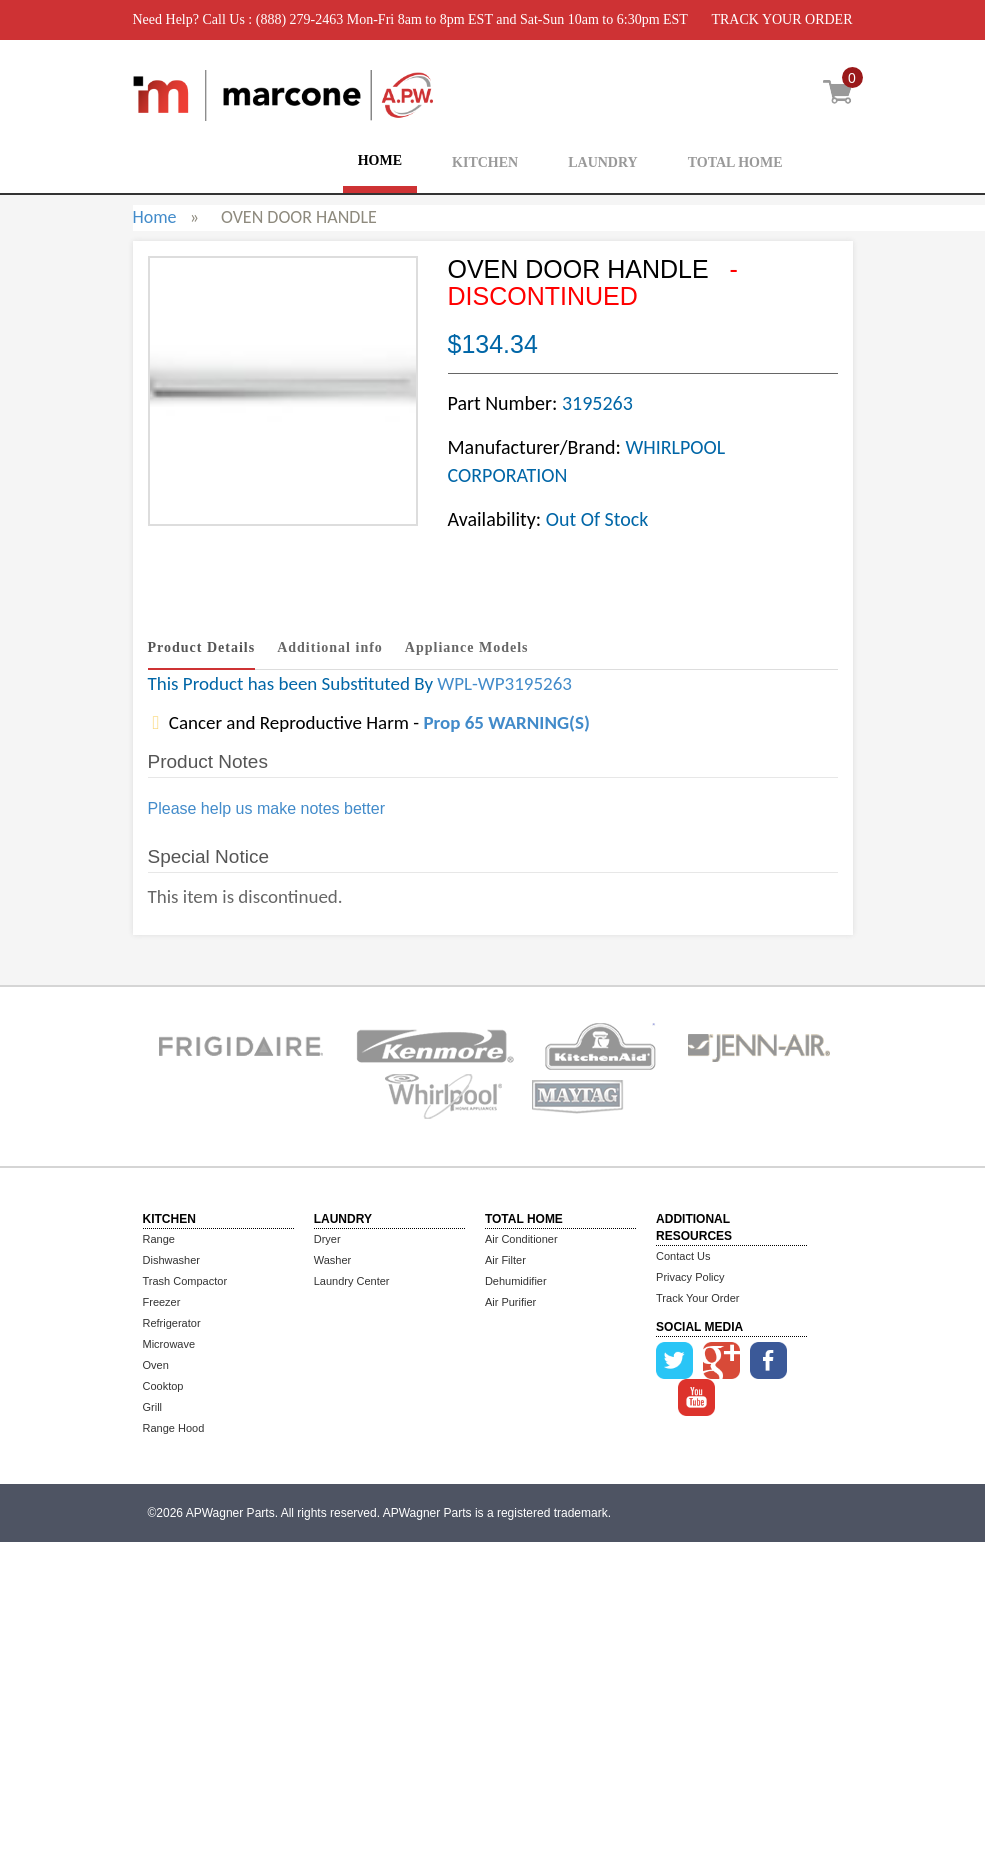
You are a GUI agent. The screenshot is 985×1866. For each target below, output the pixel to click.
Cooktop (163, 1386)
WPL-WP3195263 (504, 683)
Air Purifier (510, 1302)
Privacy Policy (690, 1277)
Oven (156, 1365)
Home (155, 217)
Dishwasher (171, 1260)
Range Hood (174, 1428)
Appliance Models (467, 647)
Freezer (162, 1302)
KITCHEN (485, 162)
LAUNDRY (603, 162)
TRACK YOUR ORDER (781, 19)
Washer (333, 1260)
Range (159, 1239)
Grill (153, 1407)
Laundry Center (352, 1281)
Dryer (327, 1239)
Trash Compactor (185, 1281)
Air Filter (505, 1260)
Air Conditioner (521, 1239)
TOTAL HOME (735, 162)
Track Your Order (697, 1298)
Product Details (202, 647)
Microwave (169, 1344)
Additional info (330, 647)
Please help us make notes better (266, 808)
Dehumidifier (516, 1281)
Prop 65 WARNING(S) (506, 722)
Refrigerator (172, 1323)
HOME (380, 160)
